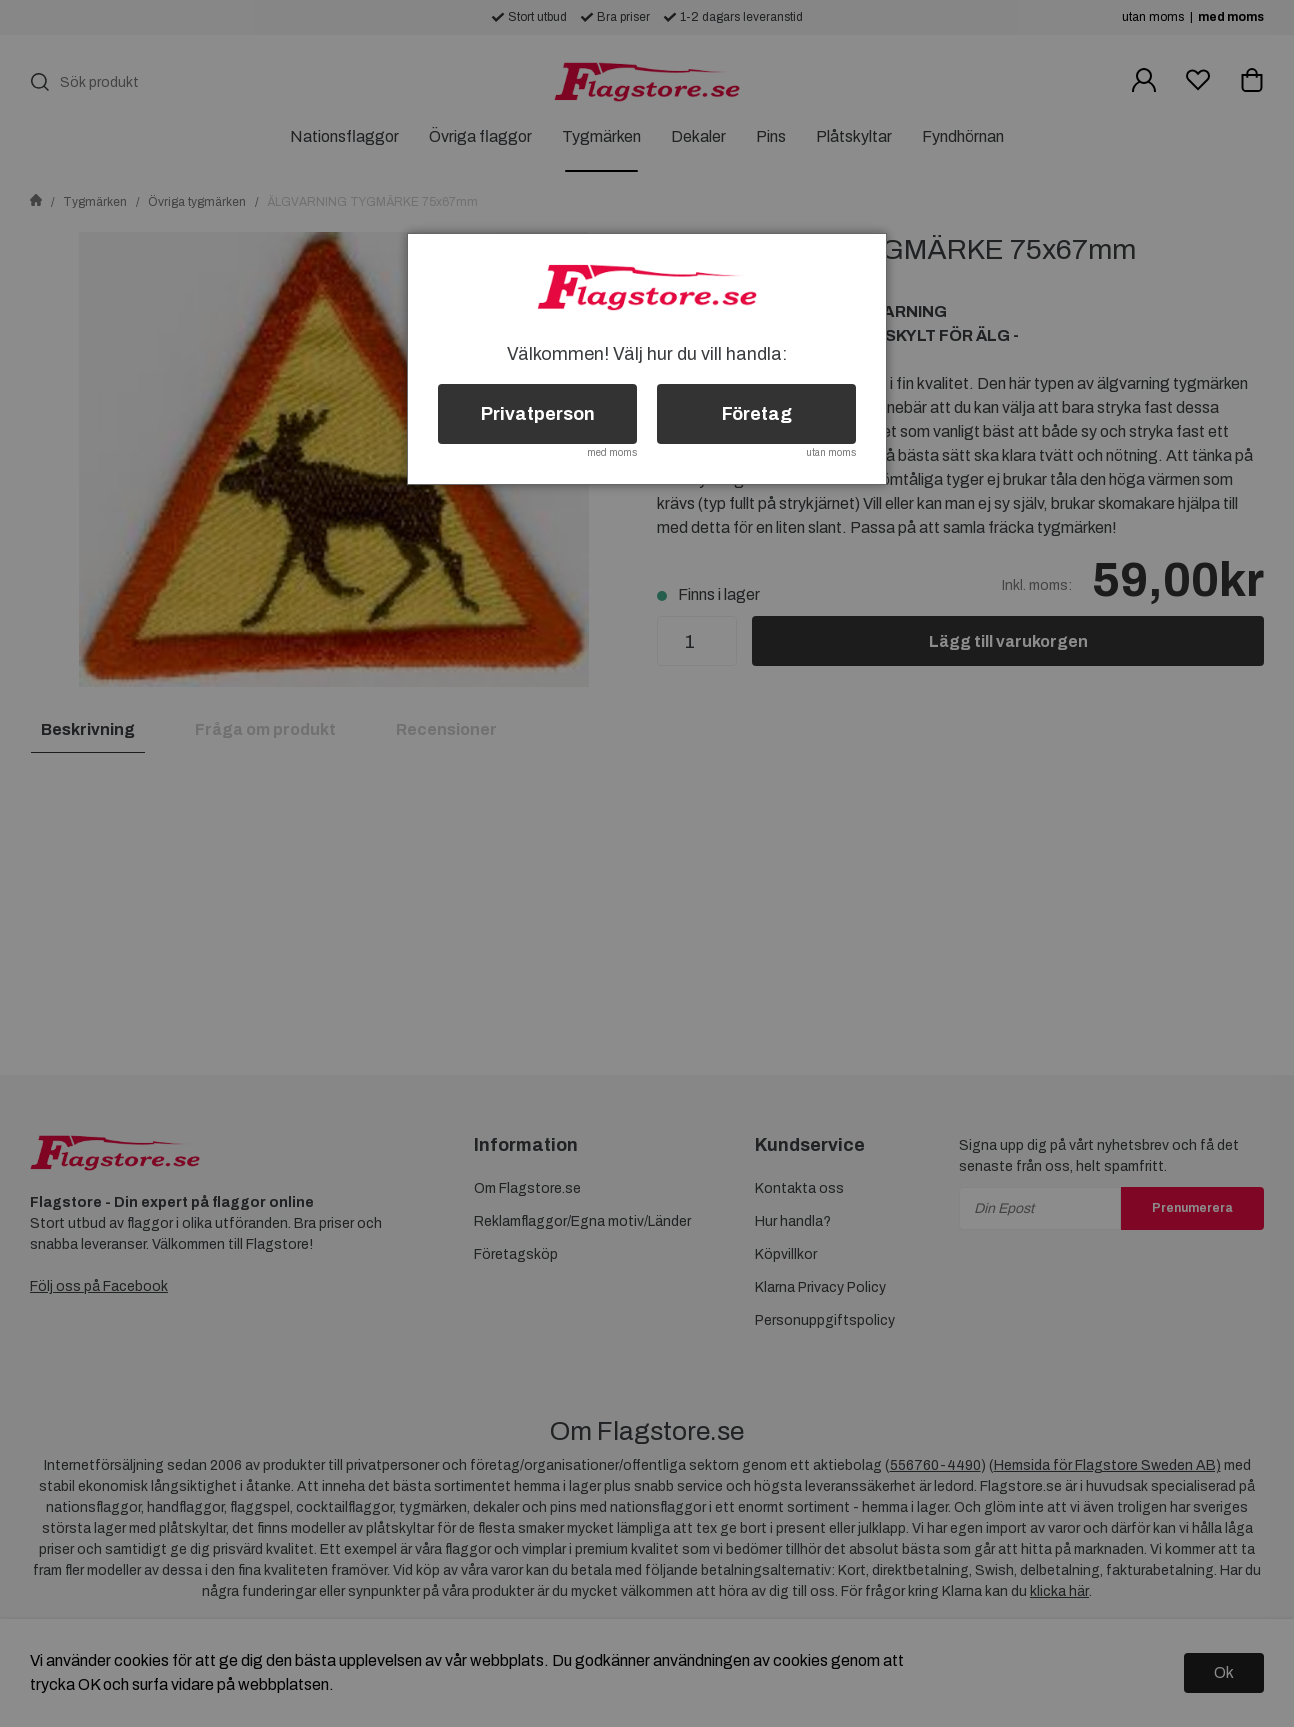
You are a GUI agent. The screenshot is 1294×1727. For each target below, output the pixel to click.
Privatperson (538, 414)
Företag (757, 414)
